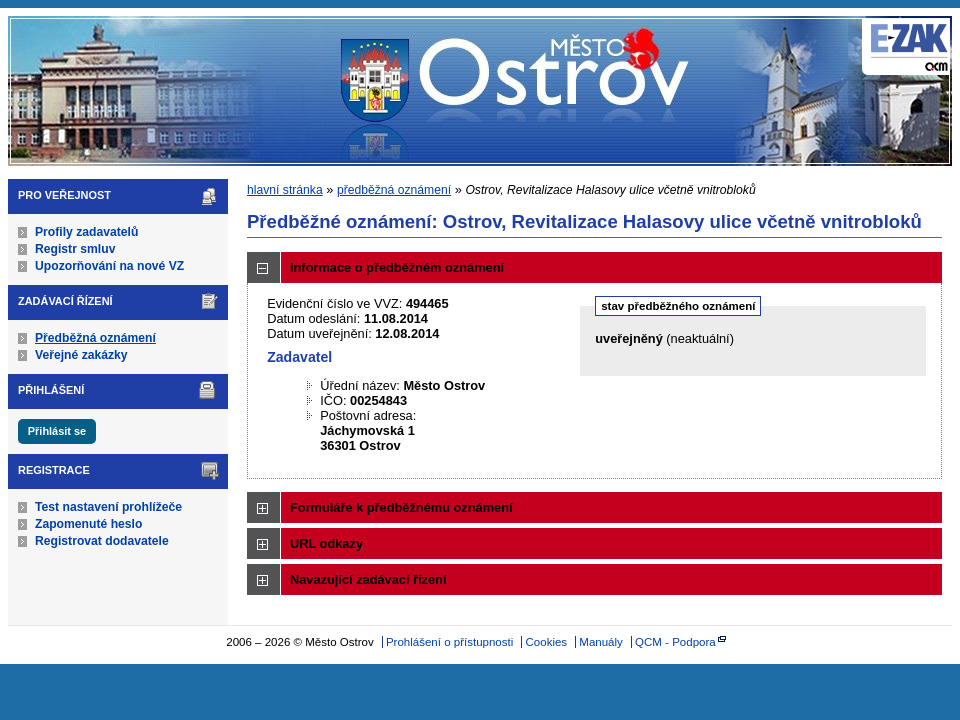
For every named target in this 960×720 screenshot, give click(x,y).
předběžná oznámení (394, 190)
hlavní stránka (285, 190)
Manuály (601, 642)
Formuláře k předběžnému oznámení (401, 507)
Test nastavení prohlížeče (108, 507)
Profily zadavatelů (86, 232)
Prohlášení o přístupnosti (449, 642)
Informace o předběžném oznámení (397, 267)
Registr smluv (75, 249)
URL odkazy (326, 543)
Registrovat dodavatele (102, 541)
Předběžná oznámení (95, 338)
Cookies (547, 642)
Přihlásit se (57, 431)
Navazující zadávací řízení (368, 579)
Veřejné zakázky (81, 355)
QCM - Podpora (675, 642)
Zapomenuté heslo (88, 524)
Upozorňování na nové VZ (109, 266)
